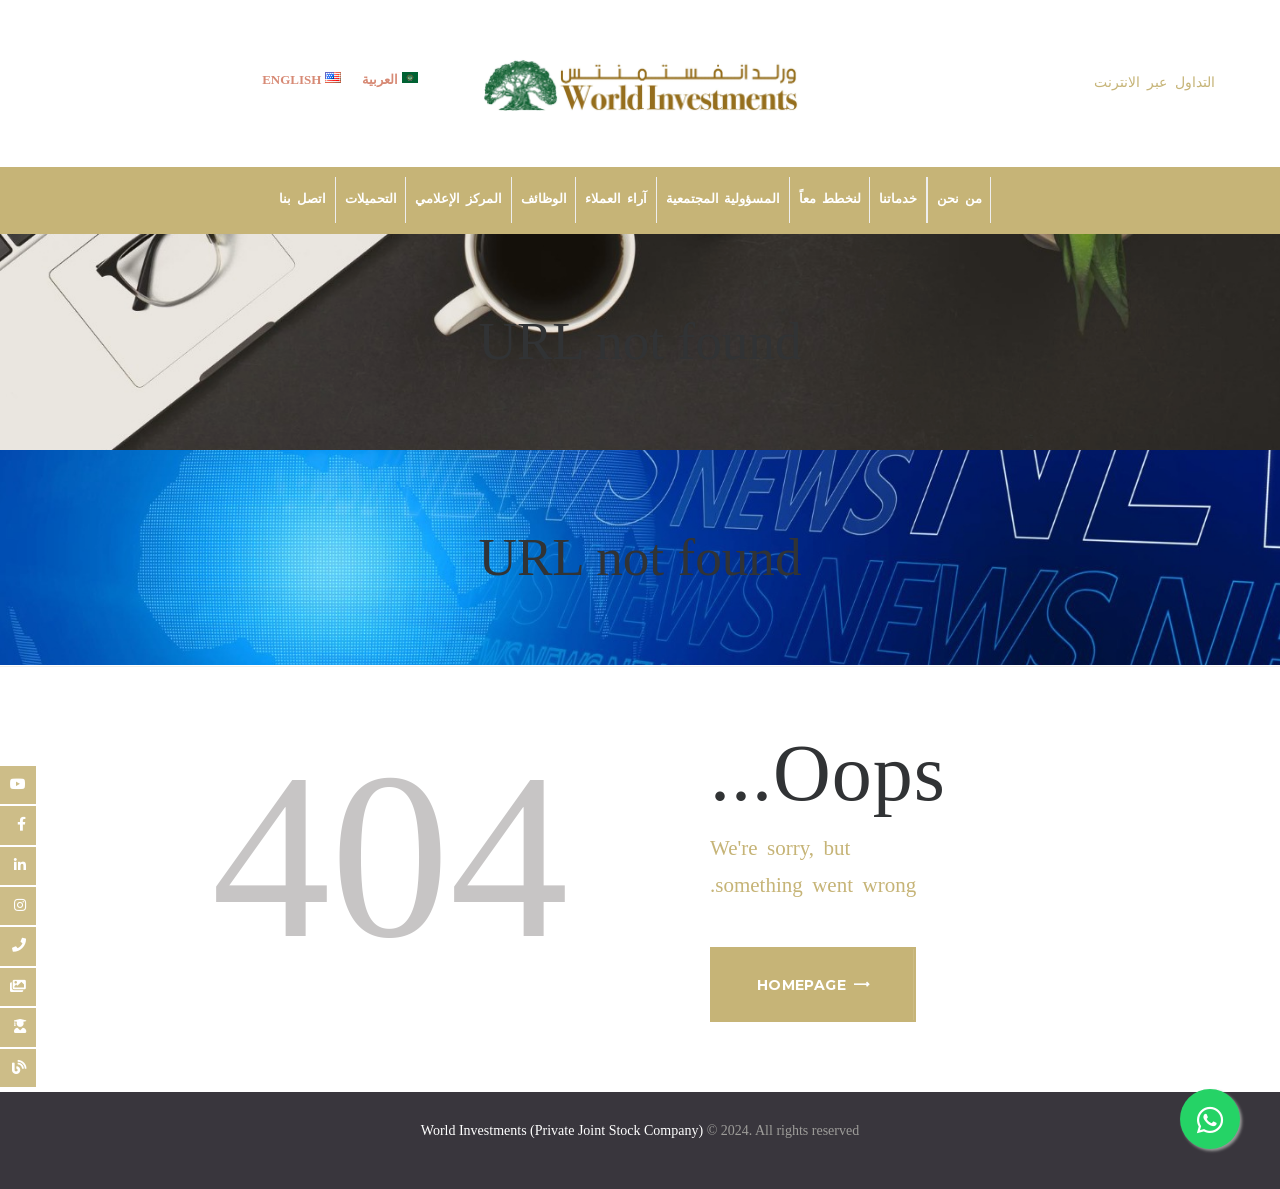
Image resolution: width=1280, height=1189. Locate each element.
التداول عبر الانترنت (1154, 82)
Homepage (801, 985)
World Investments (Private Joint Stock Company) (562, 1130)
